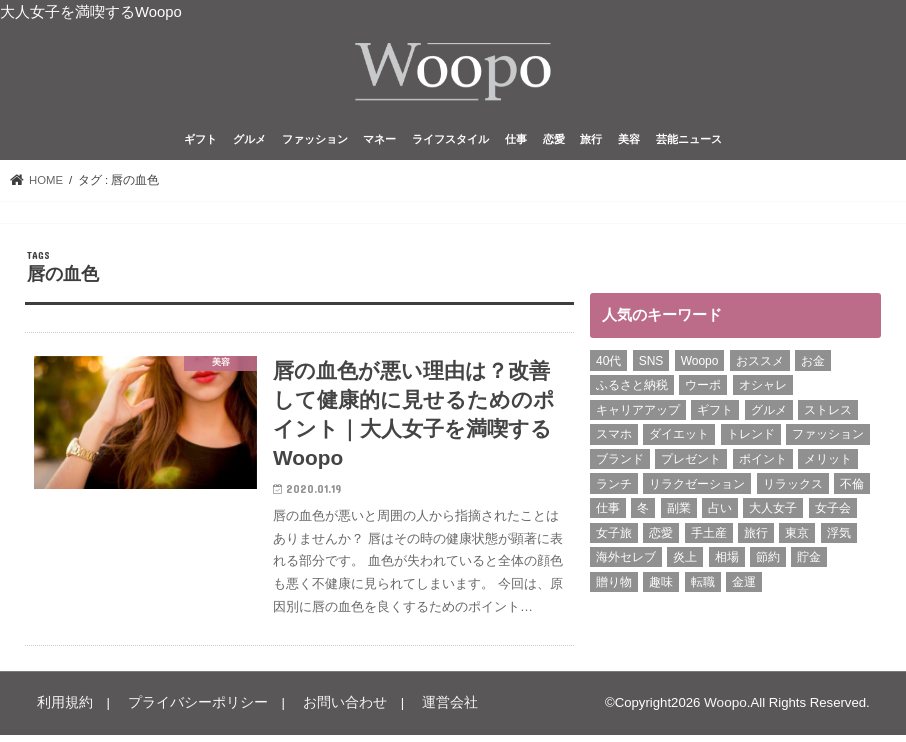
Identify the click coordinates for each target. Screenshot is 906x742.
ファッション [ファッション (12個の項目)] (828, 439)
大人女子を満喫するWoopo (91, 12)
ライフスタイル (450, 144)
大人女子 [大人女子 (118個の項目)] (773, 512)
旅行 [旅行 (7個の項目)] (756, 537)
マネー (379, 144)
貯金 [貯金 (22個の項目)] (809, 561)
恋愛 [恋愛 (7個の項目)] (661, 537)
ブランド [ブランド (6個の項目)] (620, 463)
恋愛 (554, 144)
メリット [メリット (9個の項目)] (828, 463)
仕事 (516, 144)
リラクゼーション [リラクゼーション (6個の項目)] (697, 488)
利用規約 (62, 710)
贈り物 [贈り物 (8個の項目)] (614, 586)
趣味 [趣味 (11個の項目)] (661, 586)
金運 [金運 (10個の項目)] (744, 586)
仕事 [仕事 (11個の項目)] (608, 512)
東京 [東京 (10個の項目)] (797, 537)
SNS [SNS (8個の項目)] (651, 365)
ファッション (315, 144)
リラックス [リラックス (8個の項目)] (793, 488)
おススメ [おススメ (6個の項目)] (760, 365)
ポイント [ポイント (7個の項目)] (763, 463)
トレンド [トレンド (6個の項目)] (751, 439)
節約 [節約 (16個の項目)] (768, 561)
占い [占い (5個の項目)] (720, 512)
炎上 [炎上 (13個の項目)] (685, 561)
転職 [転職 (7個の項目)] (703, 586)
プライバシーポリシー (187, 710)
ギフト (200, 144)
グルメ (249, 144)
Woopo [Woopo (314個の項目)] (700, 365)
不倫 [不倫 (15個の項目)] (852, 488)
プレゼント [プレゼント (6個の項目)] (691, 463)
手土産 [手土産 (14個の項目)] (709, 537)
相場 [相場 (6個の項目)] (727, 561)
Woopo (726, 710)
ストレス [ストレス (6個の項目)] (828, 414)
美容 (629, 144)
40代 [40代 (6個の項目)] (608, 365)
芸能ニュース (689, 144)
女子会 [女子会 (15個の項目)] (833, 512)
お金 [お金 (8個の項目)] (813, 365)
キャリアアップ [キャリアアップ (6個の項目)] (638, 414)
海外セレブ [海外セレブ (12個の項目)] (626, 561)
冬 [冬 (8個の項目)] (643, 512)
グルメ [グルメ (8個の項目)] (769, 414)
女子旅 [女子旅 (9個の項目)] (614, 537)
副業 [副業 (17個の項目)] (679, 512)
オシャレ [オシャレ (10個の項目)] (763, 389)
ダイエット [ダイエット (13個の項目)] (679, 439)
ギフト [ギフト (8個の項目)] (715, 414)
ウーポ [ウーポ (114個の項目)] (703, 389)
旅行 (591, 144)
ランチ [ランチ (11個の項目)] (614, 488)
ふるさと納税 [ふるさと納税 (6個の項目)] (632, 389)
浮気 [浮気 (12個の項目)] (839, 537)
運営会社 (424, 710)
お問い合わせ (325, 710)
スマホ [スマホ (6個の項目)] (614, 439)
